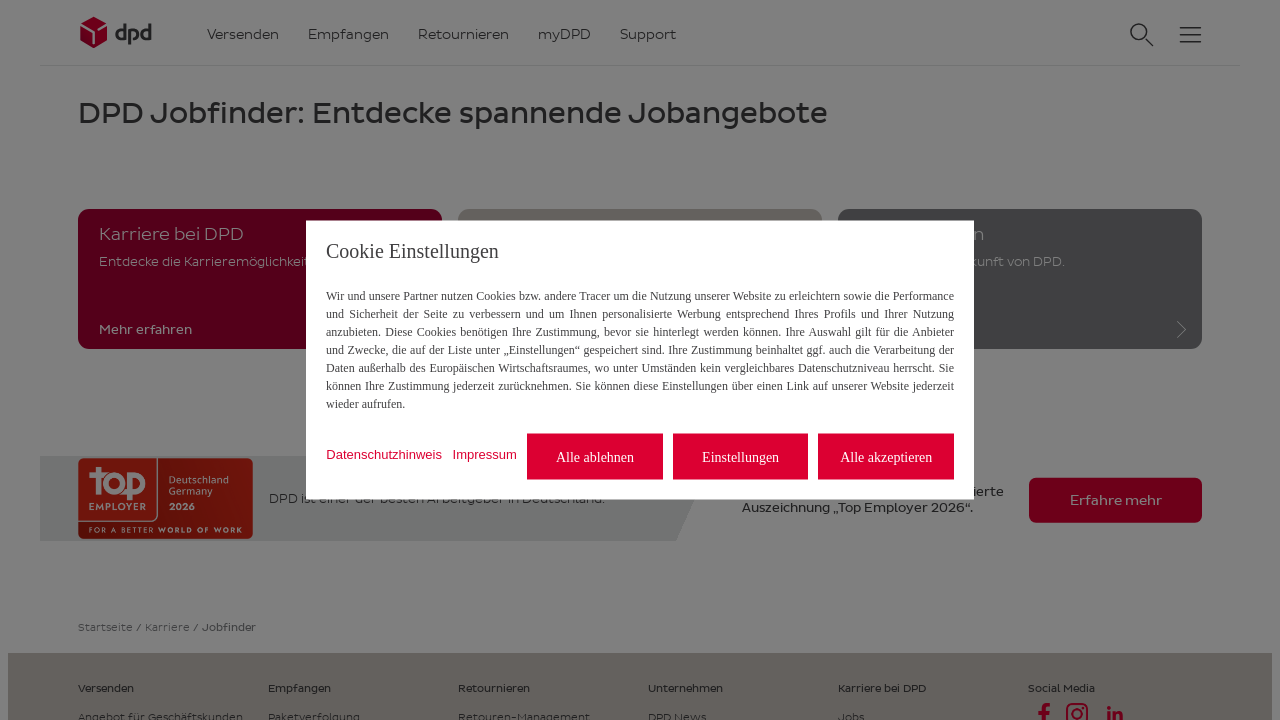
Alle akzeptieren (886, 456)
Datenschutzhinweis (384, 453)
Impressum (485, 453)
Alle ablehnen (595, 456)
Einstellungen (740, 456)
